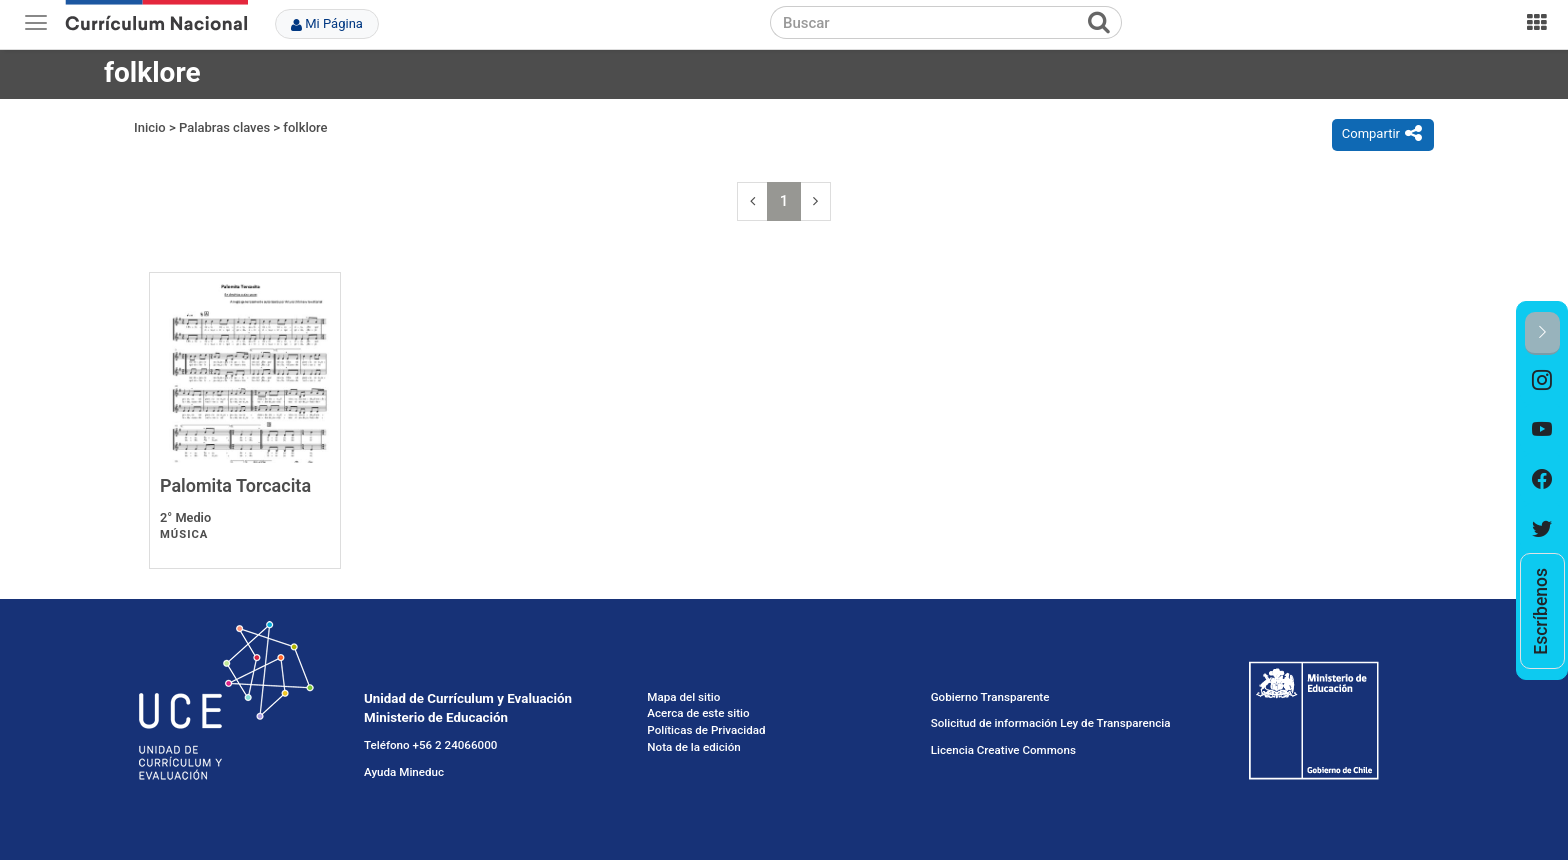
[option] (1542, 380)
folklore (305, 127)
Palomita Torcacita (235, 485)
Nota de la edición (693, 747)
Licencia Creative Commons (1003, 750)
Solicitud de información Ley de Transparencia (1051, 723)
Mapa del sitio (683, 697)
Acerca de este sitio (698, 713)
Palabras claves (224, 127)
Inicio (150, 127)
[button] (1542, 333)
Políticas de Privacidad (706, 730)
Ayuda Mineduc (404, 772)
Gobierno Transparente (990, 697)
